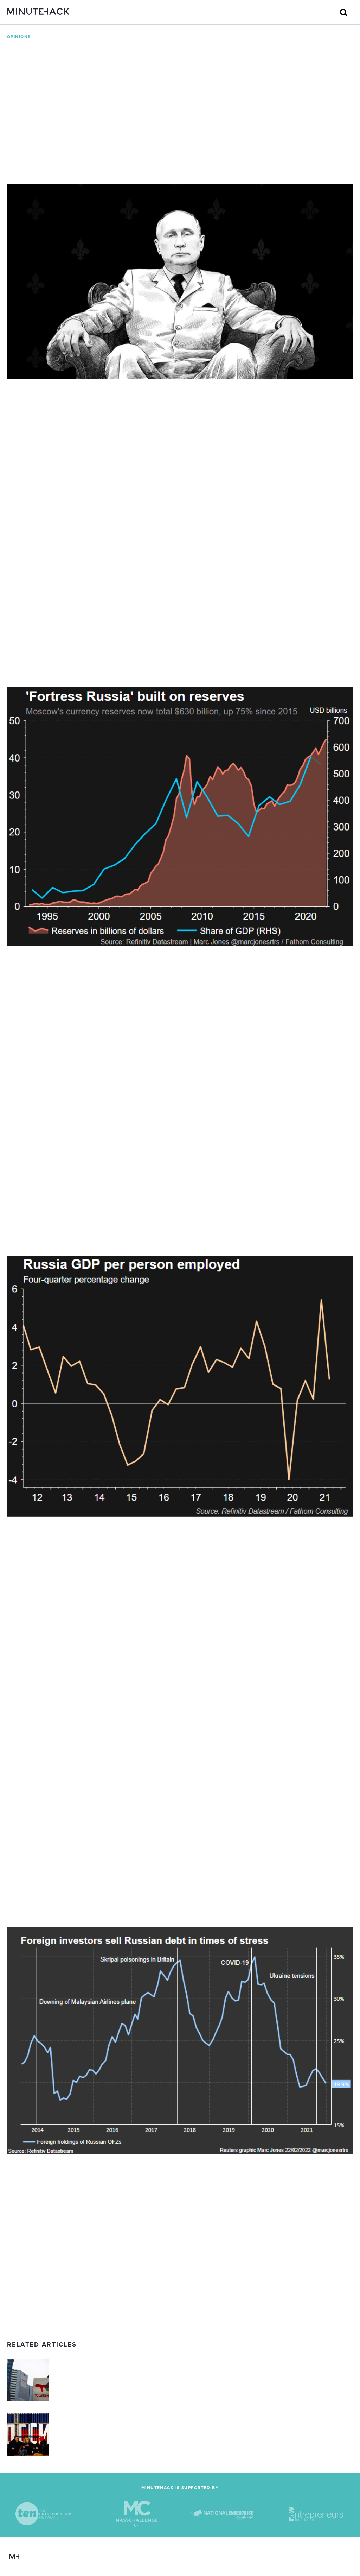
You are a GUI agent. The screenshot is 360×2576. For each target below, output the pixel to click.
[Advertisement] (180, 2280)
